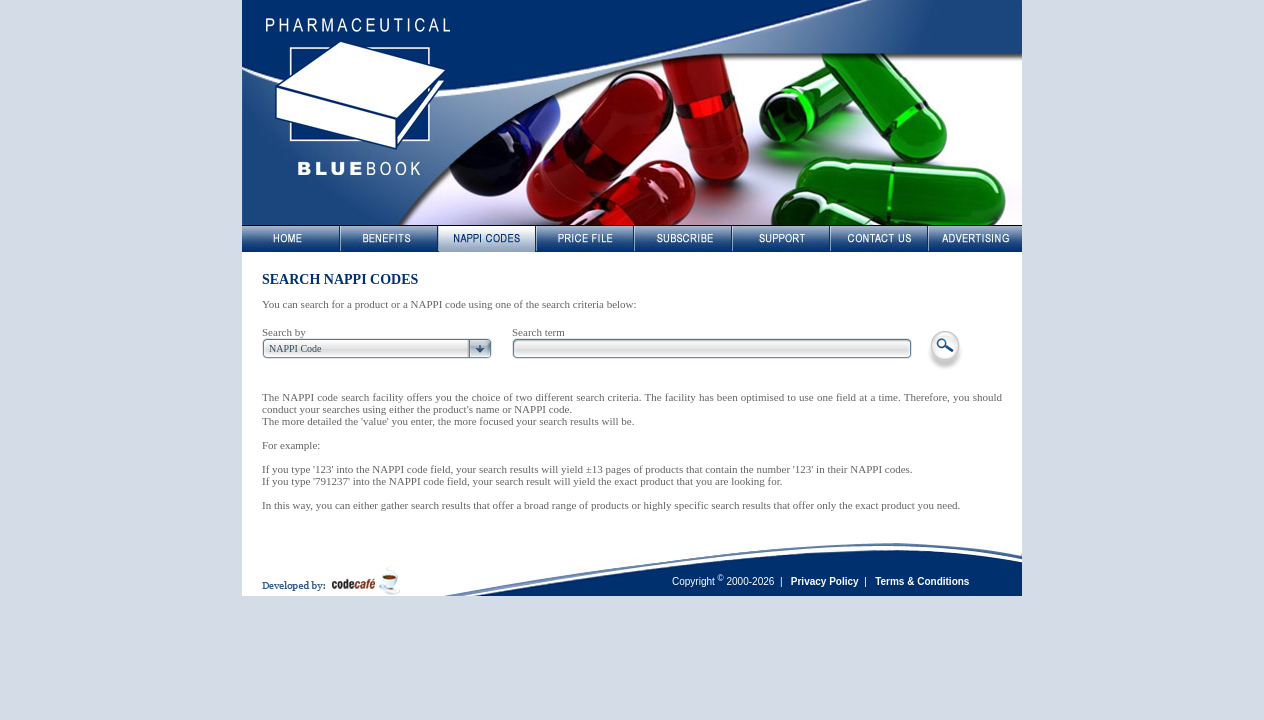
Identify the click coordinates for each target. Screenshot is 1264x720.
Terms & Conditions (922, 581)
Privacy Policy (825, 581)
